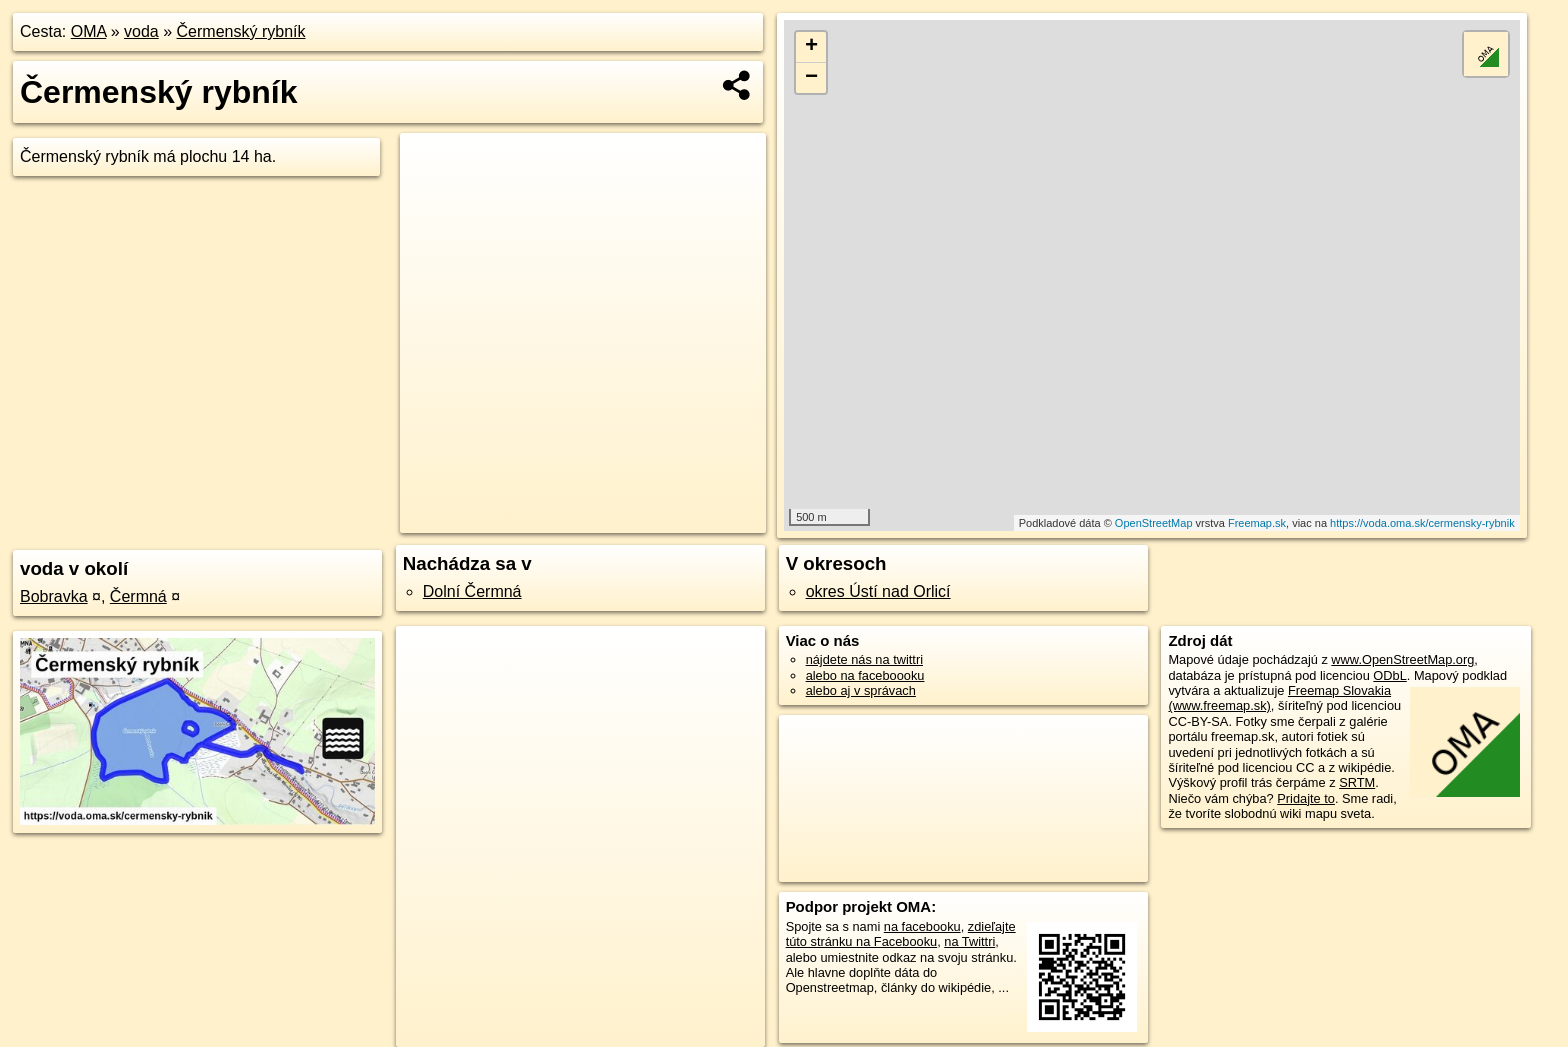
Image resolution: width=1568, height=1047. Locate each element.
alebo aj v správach (861, 690)
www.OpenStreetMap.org (1402, 659)
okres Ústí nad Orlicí (878, 591)
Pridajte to (1306, 798)
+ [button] (811, 47)
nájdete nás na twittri (864, 659)
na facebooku (922, 926)
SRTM (1357, 782)
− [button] (811, 78)
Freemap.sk (1257, 523)
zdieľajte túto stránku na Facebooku (901, 934)
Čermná (138, 596)
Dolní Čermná (472, 591)
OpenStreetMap (1154, 523)
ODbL (1389, 675)
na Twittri (969, 941)
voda (141, 31)
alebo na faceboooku (865, 675)
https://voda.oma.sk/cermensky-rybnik (1422, 523)
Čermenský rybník (241, 31)
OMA (89, 31)
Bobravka (54, 596)
